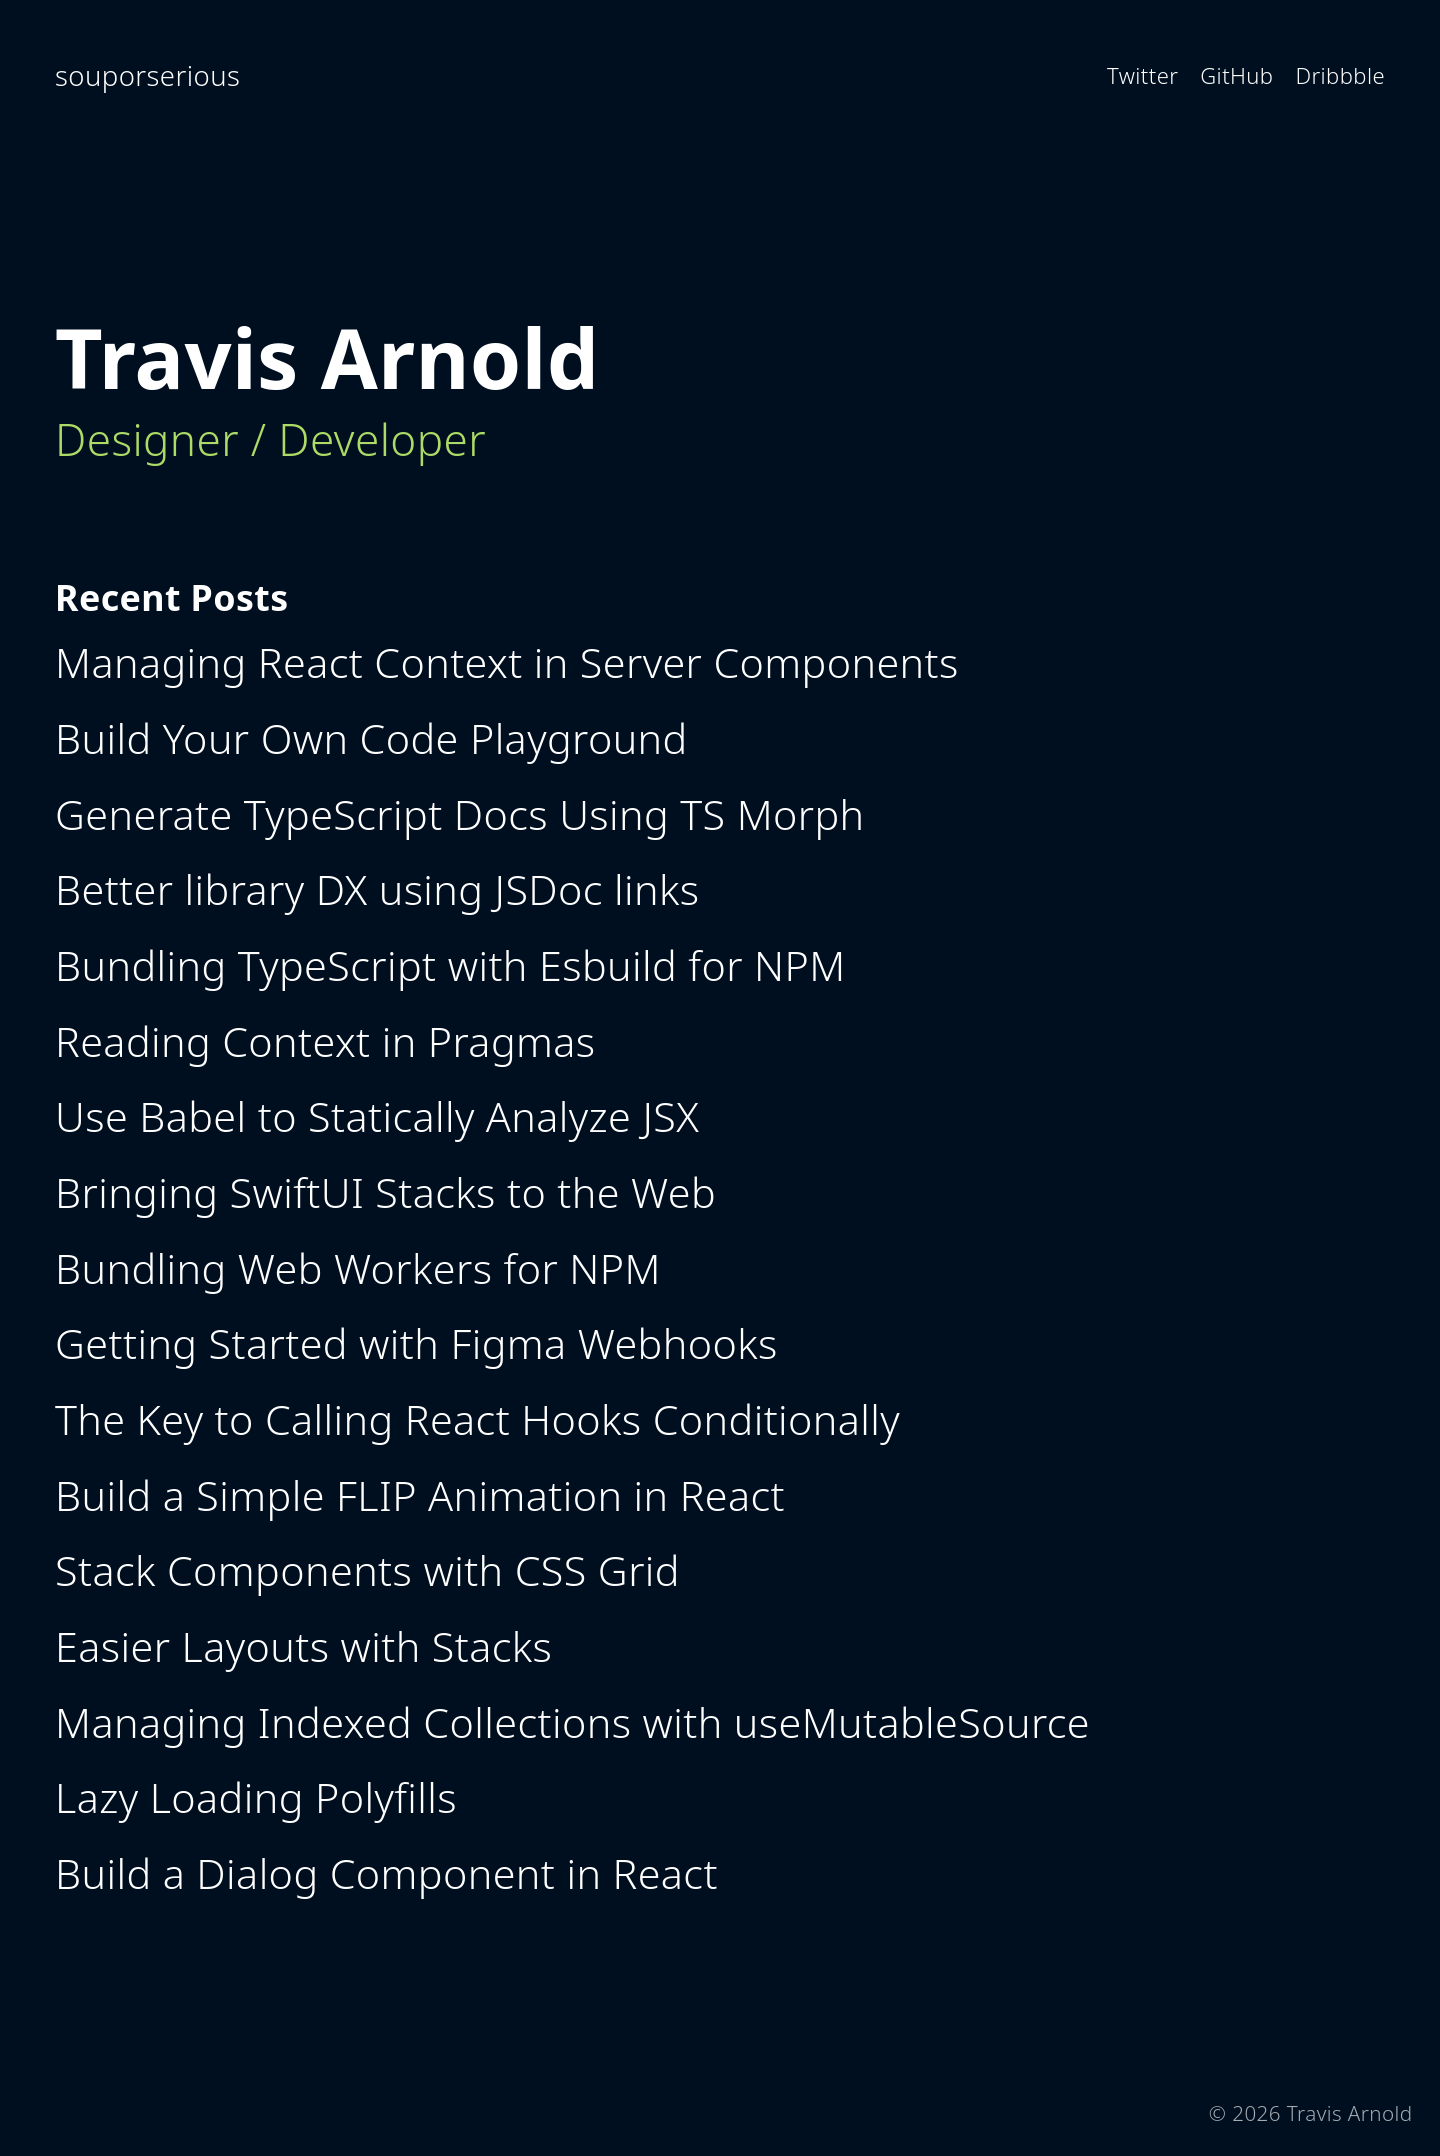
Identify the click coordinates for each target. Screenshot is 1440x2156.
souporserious (147, 75)
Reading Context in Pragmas (325, 1041)
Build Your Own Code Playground (371, 738)
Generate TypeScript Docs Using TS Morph (460, 814)
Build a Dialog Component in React (386, 1873)
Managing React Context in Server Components (507, 662)
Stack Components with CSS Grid (367, 1570)
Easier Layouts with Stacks (303, 1646)
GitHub (1236, 75)
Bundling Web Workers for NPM (358, 1268)
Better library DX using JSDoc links (377, 889)
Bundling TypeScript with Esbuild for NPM (450, 965)
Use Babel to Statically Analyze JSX (377, 1116)
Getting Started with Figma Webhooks (416, 1343)
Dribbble (1340, 75)
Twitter (1142, 75)
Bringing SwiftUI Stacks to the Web (385, 1192)
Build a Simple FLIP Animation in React (420, 1495)
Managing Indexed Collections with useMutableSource (572, 1722)
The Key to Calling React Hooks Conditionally (477, 1419)
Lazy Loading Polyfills (256, 1797)
